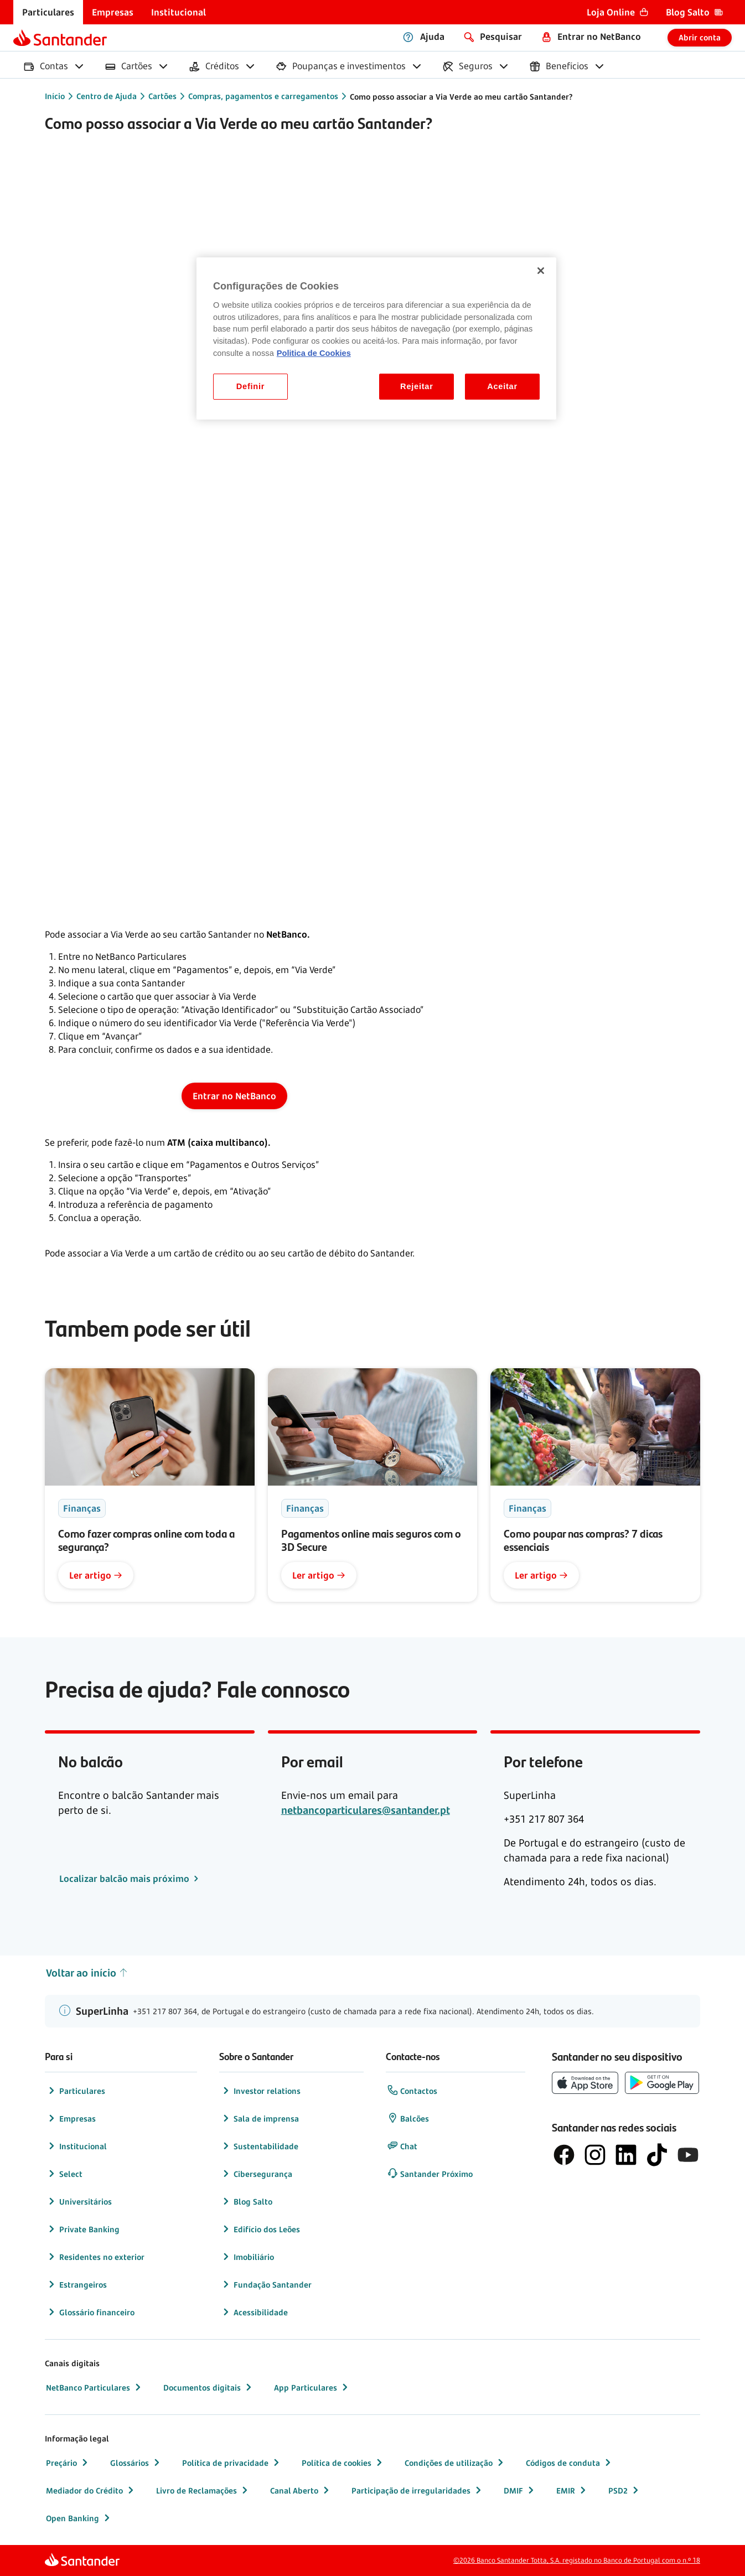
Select (64, 2173)
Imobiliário (247, 2256)
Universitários (79, 2201)
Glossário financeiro (90, 2312)
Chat (402, 2146)
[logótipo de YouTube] (688, 2155)
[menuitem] (48, 12)
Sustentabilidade (259, 2146)
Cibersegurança (256, 2173)
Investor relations (260, 2090)
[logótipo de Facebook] (564, 2155)
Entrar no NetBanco (234, 1096)
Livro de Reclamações (203, 2490)
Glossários (136, 2462)
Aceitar (502, 386)
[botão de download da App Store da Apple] (585, 2083)
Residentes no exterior (95, 2256)
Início (55, 96)
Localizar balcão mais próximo (125, 1878)
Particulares (75, 2090)
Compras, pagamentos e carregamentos (263, 96)
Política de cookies (343, 2462)
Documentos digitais (208, 2387)
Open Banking (79, 2518)
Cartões (162, 96)
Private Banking (83, 2229)
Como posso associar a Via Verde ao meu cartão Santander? (461, 96)
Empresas (71, 2118)
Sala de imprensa (259, 2118)
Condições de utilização (455, 2462)
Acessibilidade (254, 2312)
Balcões (408, 2118)
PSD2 (624, 2490)
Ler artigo (95, 1575)
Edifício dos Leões (260, 2229)
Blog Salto (246, 2201)
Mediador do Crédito (91, 2490)
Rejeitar (416, 386)
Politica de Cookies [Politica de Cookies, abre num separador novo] (314, 353)
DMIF (520, 2490)
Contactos (412, 2090)
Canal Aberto (301, 2490)
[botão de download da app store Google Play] (662, 2083)
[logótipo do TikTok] (657, 2155)
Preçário (68, 2462)
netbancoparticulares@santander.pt (365, 1810)
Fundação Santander (266, 2284)
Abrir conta (700, 37)
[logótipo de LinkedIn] (626, 2155)
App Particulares (312, 2387)
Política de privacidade (232, 2462)
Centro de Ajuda (106, 96)
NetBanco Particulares (94, 2387)
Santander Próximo (430, 2173)
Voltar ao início (87, 1972)
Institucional (76, 2146)
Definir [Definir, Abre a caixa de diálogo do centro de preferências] (250, 386)
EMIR (572, 2490)
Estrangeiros (76, 2284)
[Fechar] (541, 270)
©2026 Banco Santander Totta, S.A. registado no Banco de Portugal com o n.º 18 (576, 2560)
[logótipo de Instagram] (595, 2155)
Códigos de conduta (569, 2462)
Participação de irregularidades (417, 2490)
